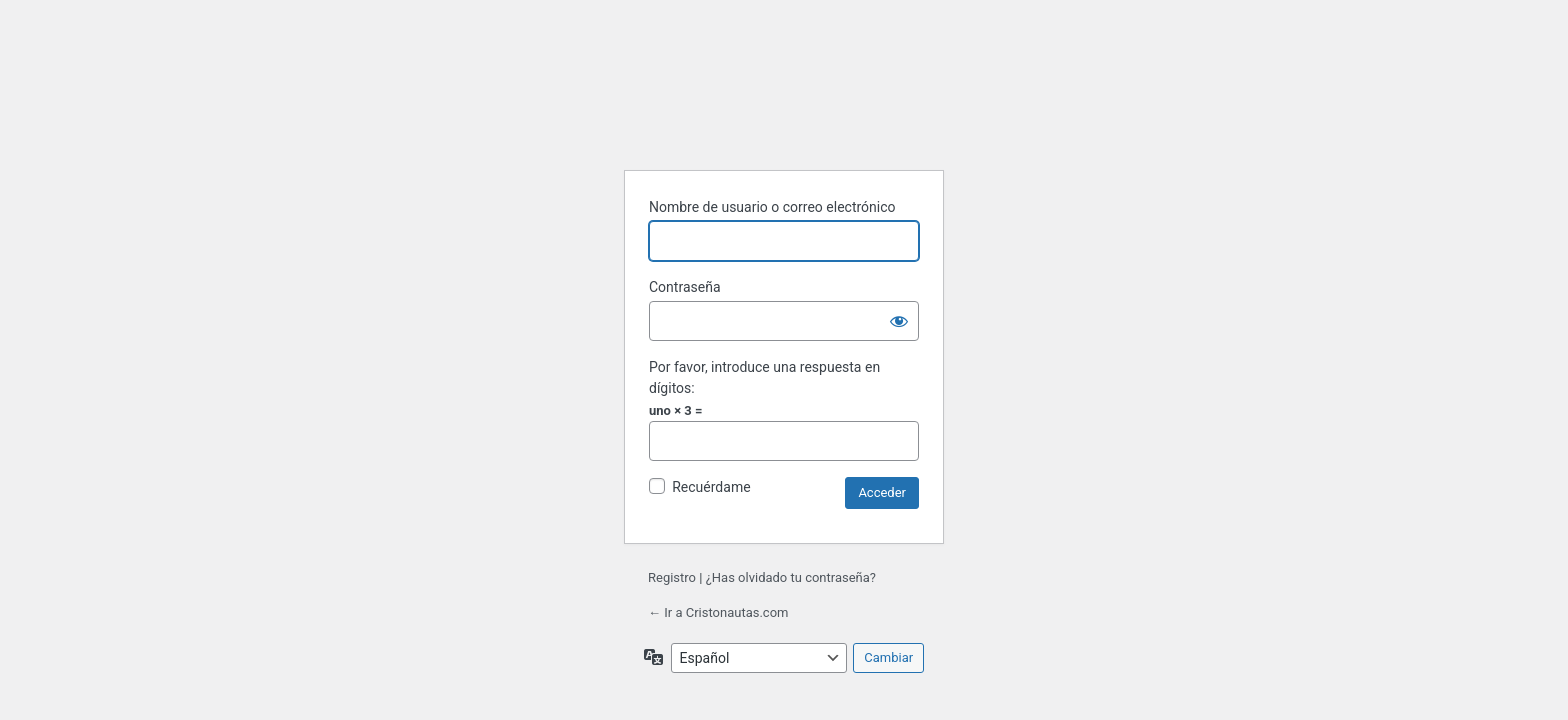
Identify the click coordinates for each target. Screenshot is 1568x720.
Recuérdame (711, 487)
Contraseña (685, 287)
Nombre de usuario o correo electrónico (772, 207)
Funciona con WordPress (787, 111)
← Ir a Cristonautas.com (718, 612)
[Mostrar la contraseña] (899, 321)
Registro (672, 577)
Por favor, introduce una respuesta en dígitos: (764, 377)
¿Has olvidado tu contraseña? (791, 577)
